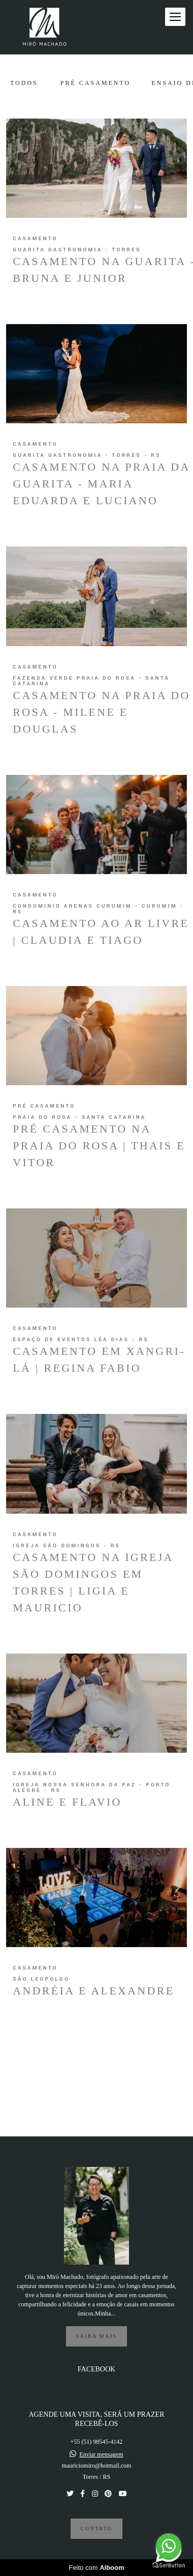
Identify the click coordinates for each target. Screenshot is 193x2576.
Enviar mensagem (101, 2454)
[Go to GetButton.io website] (168, 2565)
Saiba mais (96, 2336)
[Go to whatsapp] (168, 2546)
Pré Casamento (95, 83)
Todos (24, 83)
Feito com (96, 2567)
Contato (96, 2528)
